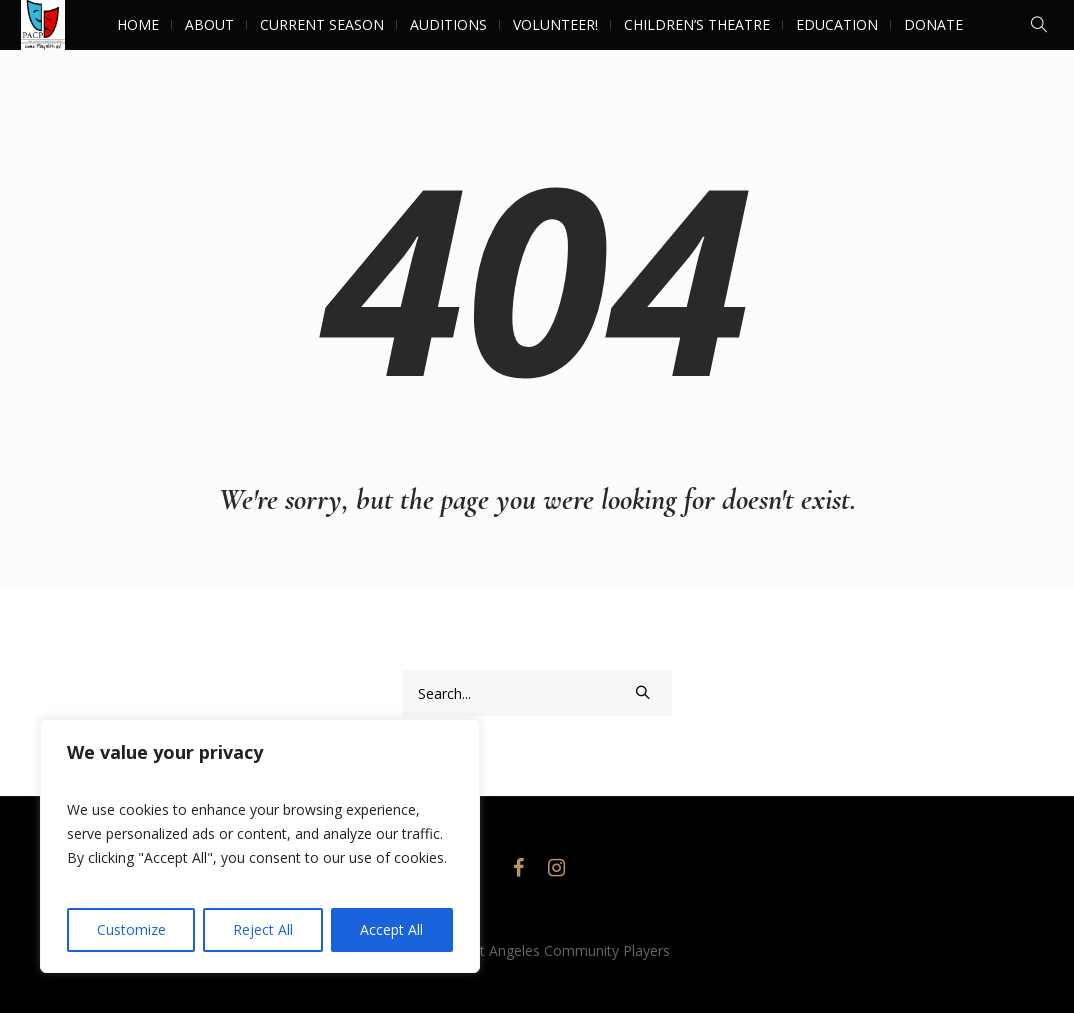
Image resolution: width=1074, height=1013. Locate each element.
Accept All (391, 929)
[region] (260, 846)
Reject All (263, 929)
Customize (131, 929)
